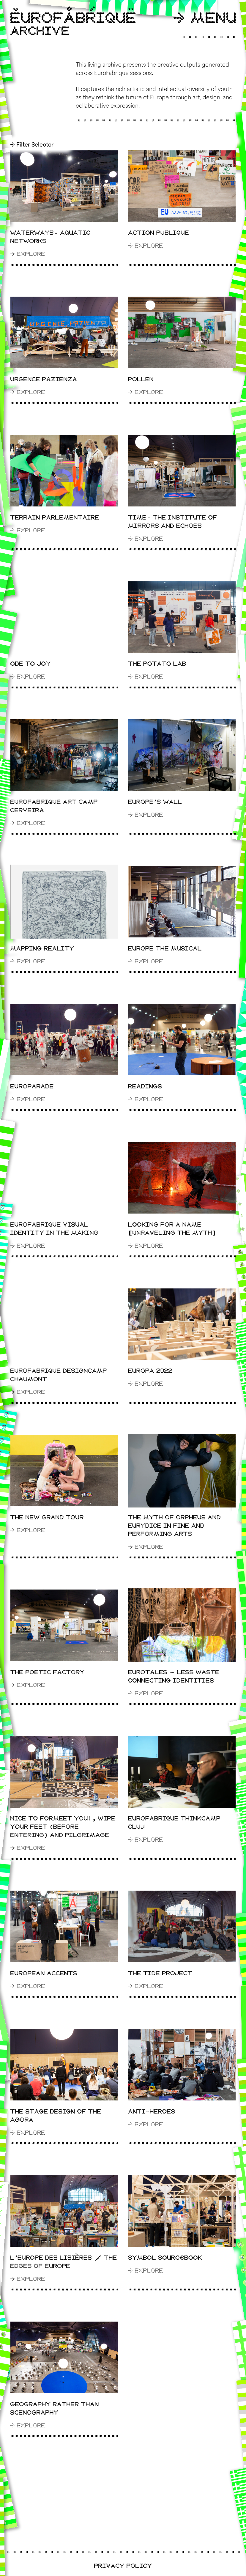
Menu (205, 18)
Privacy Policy (123, 2566)
